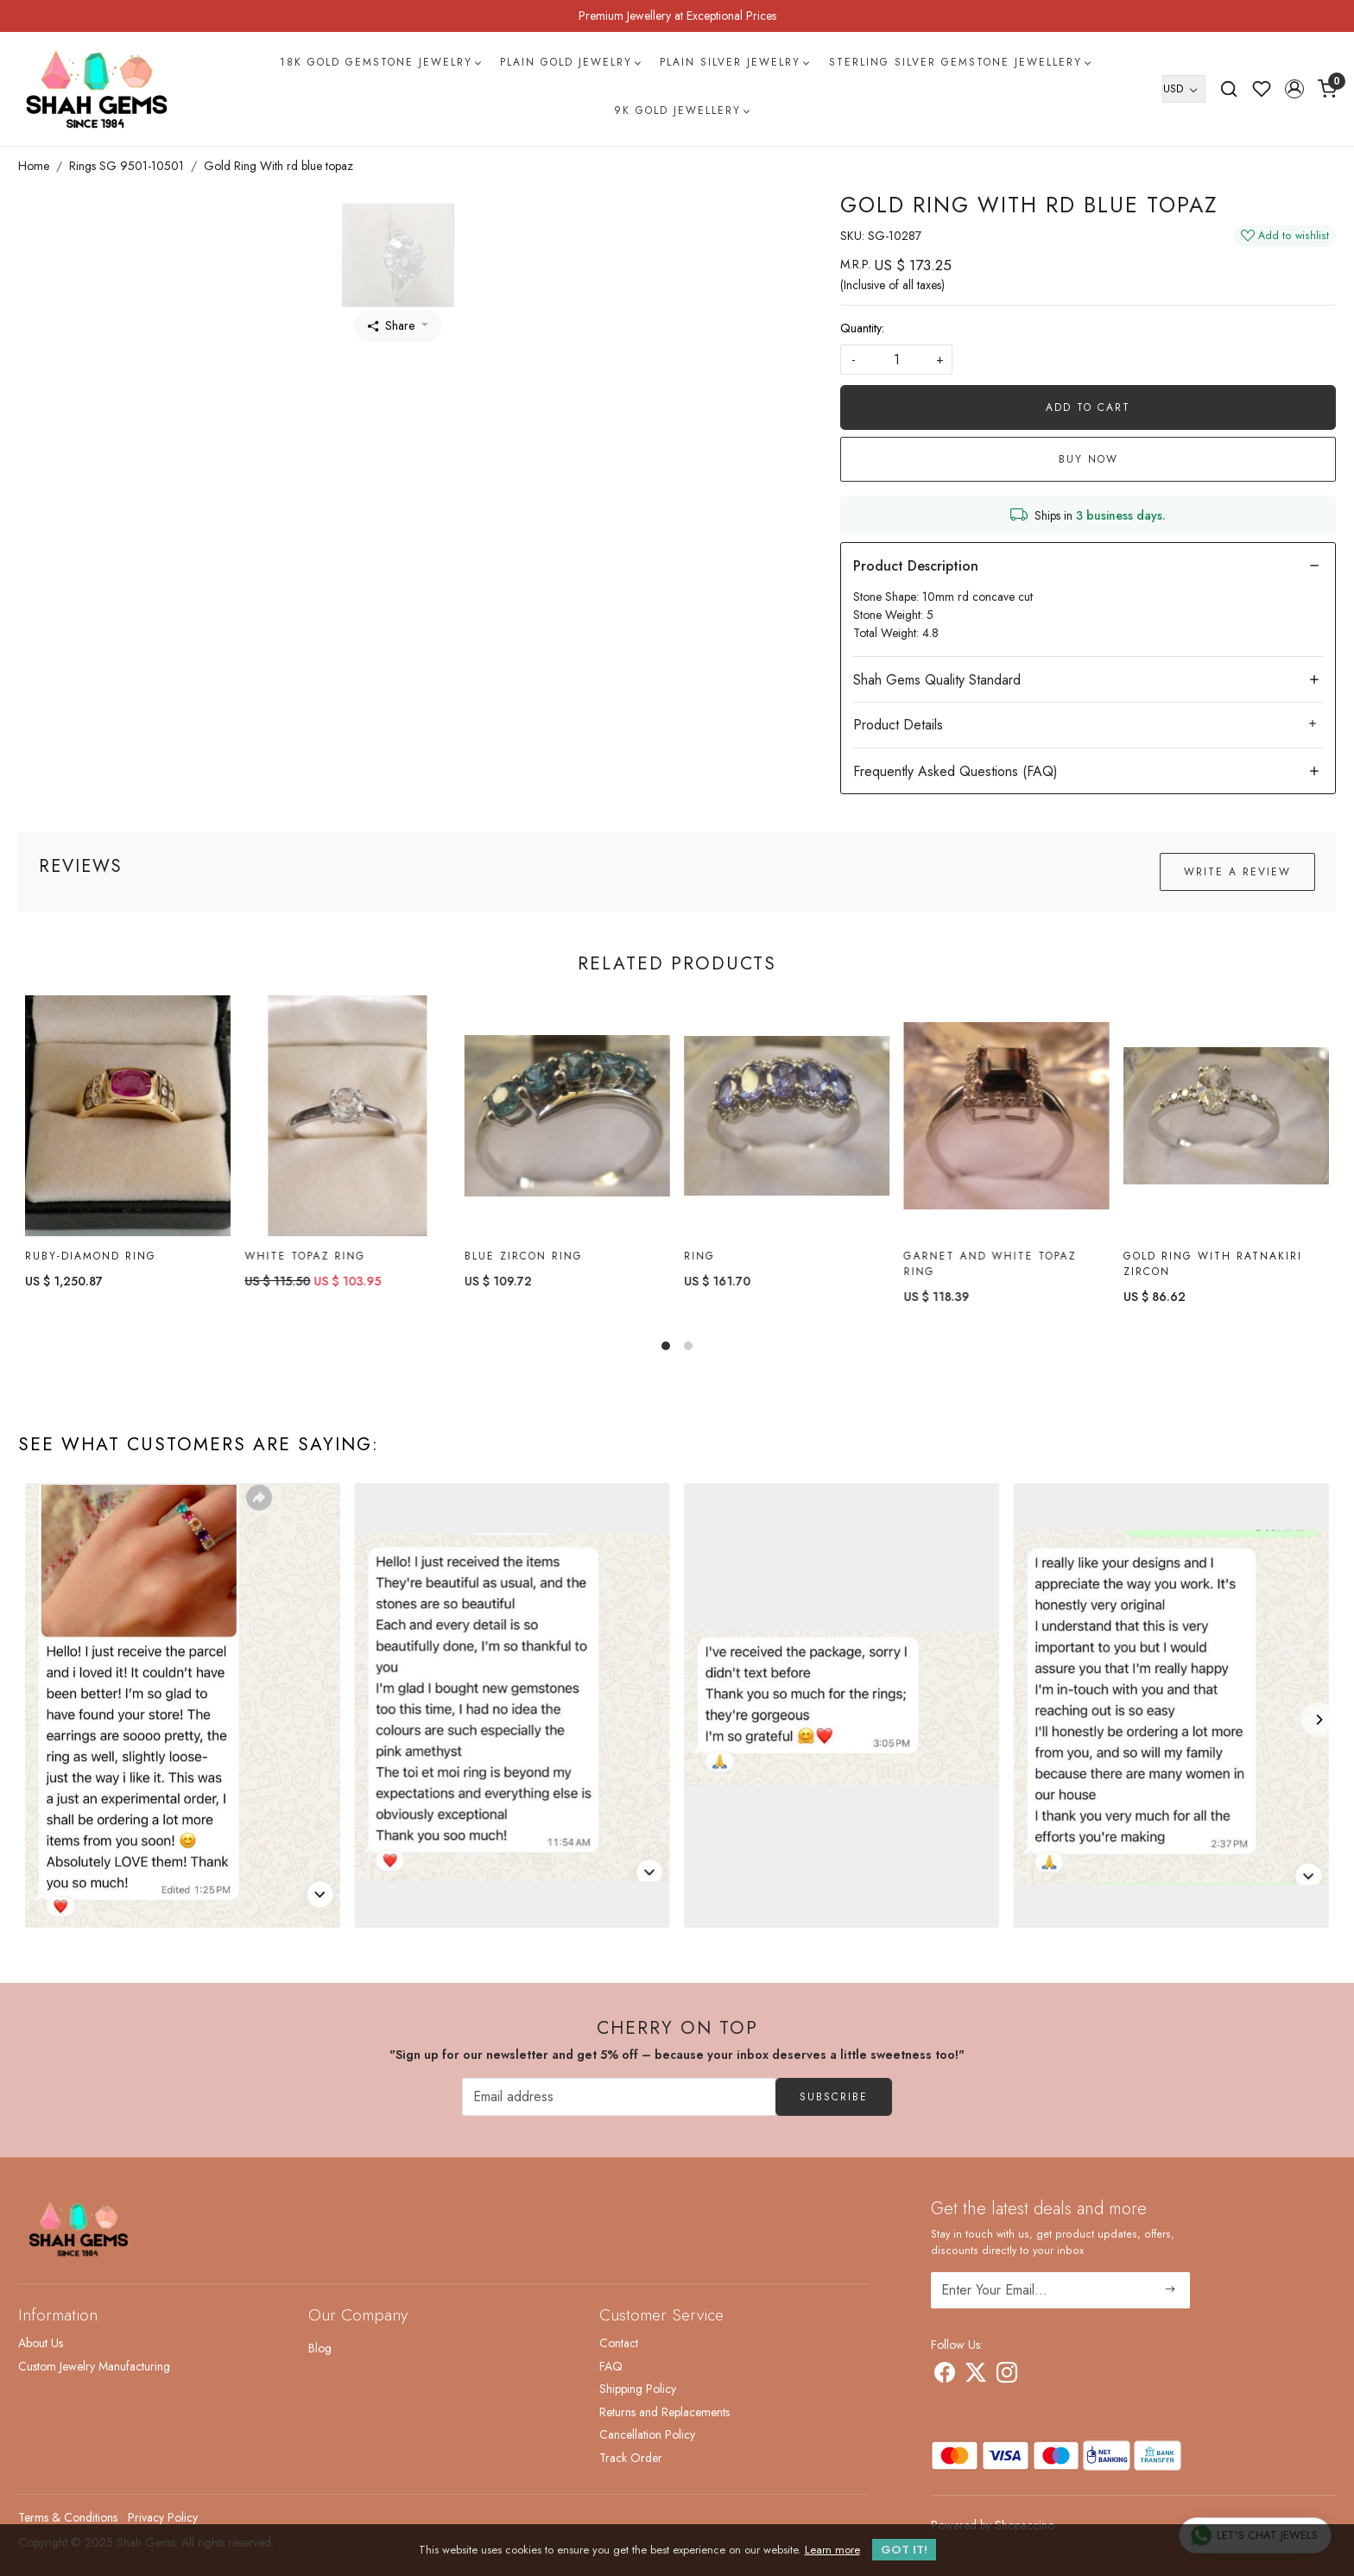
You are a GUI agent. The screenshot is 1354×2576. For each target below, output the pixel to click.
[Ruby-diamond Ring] (128, 1115)
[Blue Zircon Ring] (567, 1115)
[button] (1294, 88)
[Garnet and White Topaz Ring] (1006, 1115)
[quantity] (896, 359)
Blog (320, 2348)
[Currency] (1183, 89)
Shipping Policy (637, 2388)
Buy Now (1088, 459)
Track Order (630, 2457)
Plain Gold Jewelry (570, 62)
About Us (40, 2343)
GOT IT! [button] (904, 2549)
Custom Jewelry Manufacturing (94, 2366)
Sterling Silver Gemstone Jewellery (959, 62)
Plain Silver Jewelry (734, 62)
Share (391, 325)
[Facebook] (945, 2376)
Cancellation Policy (647, 2434)
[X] (976, 2376)
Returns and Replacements (664, 2412)
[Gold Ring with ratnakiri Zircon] (1226, 1116)
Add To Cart (1088, 407)
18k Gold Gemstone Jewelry (380, 62)
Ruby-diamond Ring (90, 1256)
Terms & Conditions (67, 2517)
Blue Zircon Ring (524, 1256)
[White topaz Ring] (347, 1115)
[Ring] (786, 1115)
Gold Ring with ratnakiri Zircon (1212, 1264)
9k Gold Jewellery (681, 110)
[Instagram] (1007, 2376)
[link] (1228, 88)
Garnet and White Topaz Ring (989, 1263)
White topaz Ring (304, 1256)
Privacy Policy (163, 2517)
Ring (699, 1256)
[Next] (1318, 1719)
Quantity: (862, 328)
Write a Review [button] (1237, 872)
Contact (618, 2343)
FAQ (611, 2366)
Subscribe (834, 2097)
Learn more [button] (832, 2549)
